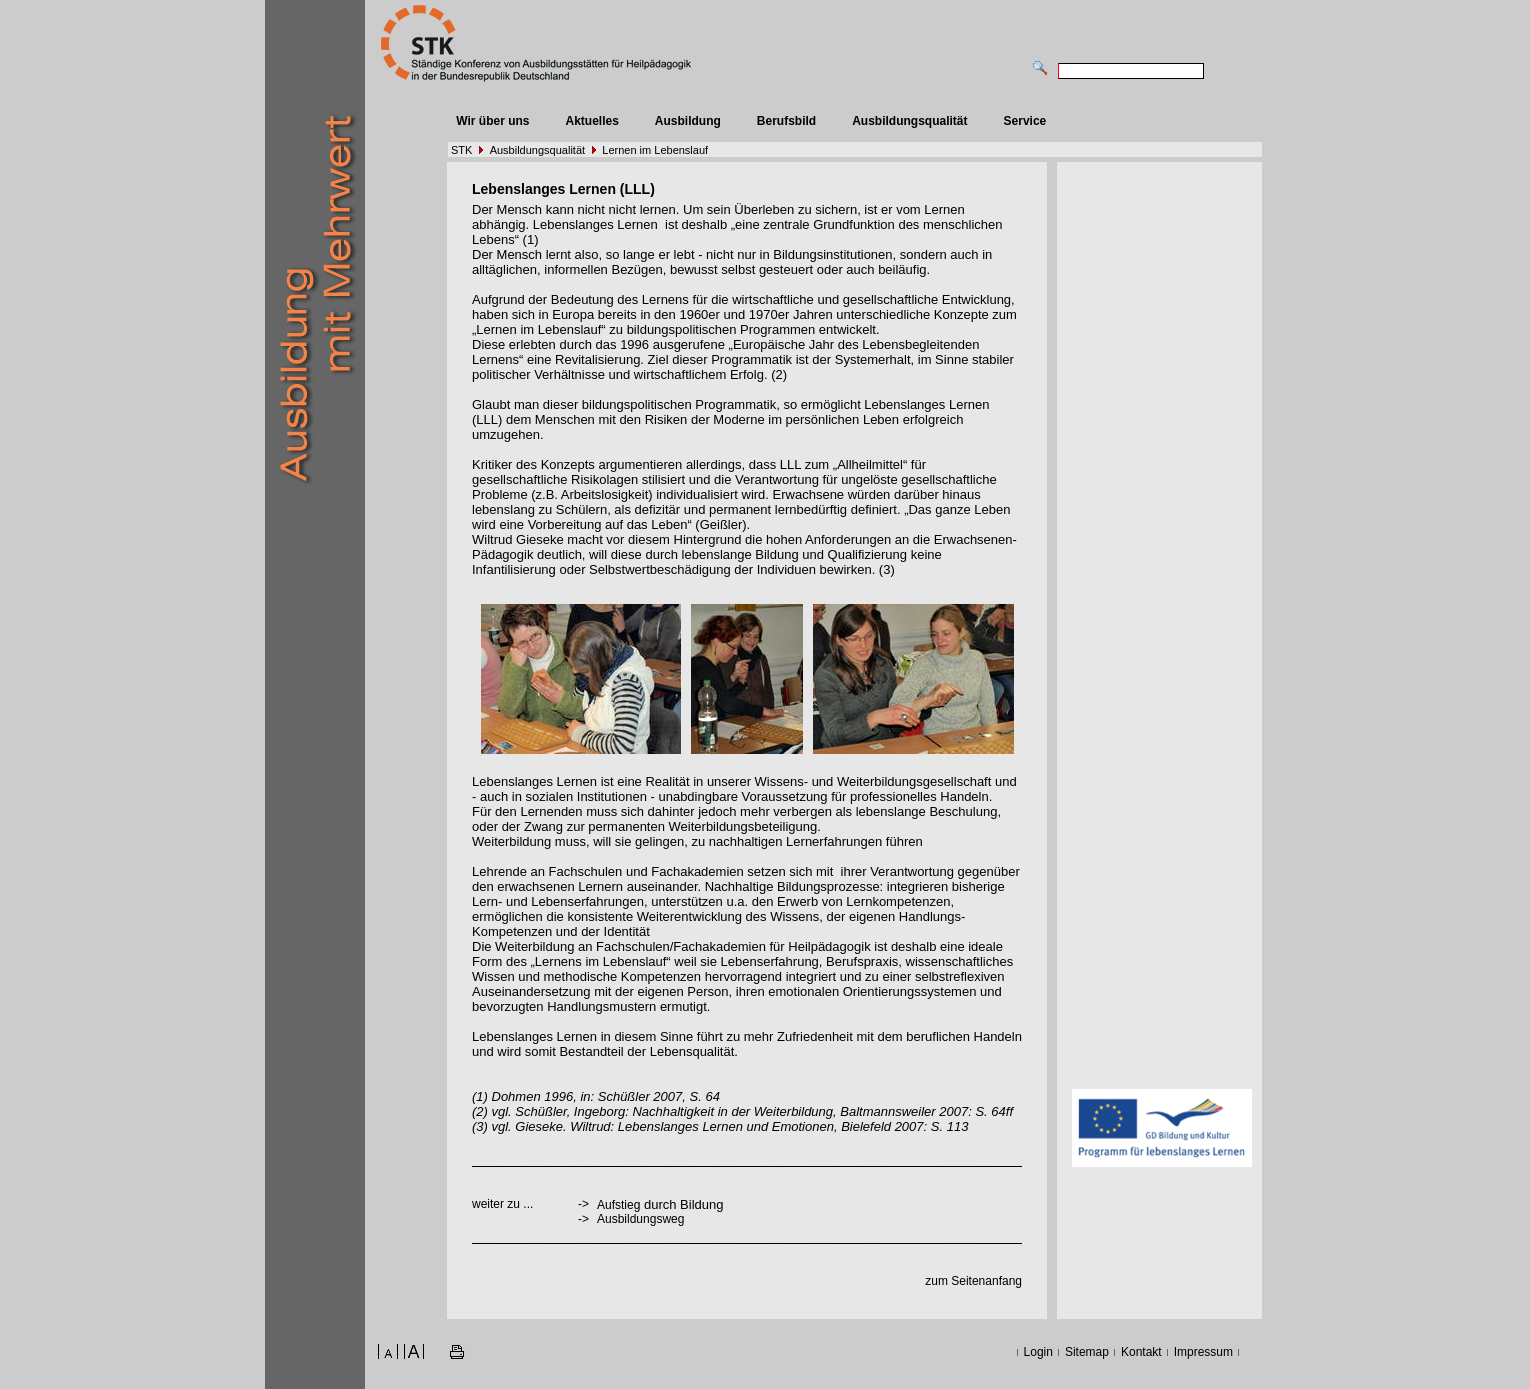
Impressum (1203, 1352)
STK (461, 150)
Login (1038, 1352)
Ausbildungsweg (640, 1219)
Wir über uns (492, 121)
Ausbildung (688, 121)
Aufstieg (618, 1205)
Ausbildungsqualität (909, 121)
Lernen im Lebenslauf (655, 150)
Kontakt (1141, 1352)
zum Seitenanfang (973, 1281)
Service (1025, 121)
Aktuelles (591, 121)
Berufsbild (786, 121)
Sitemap (1087, 1352)
